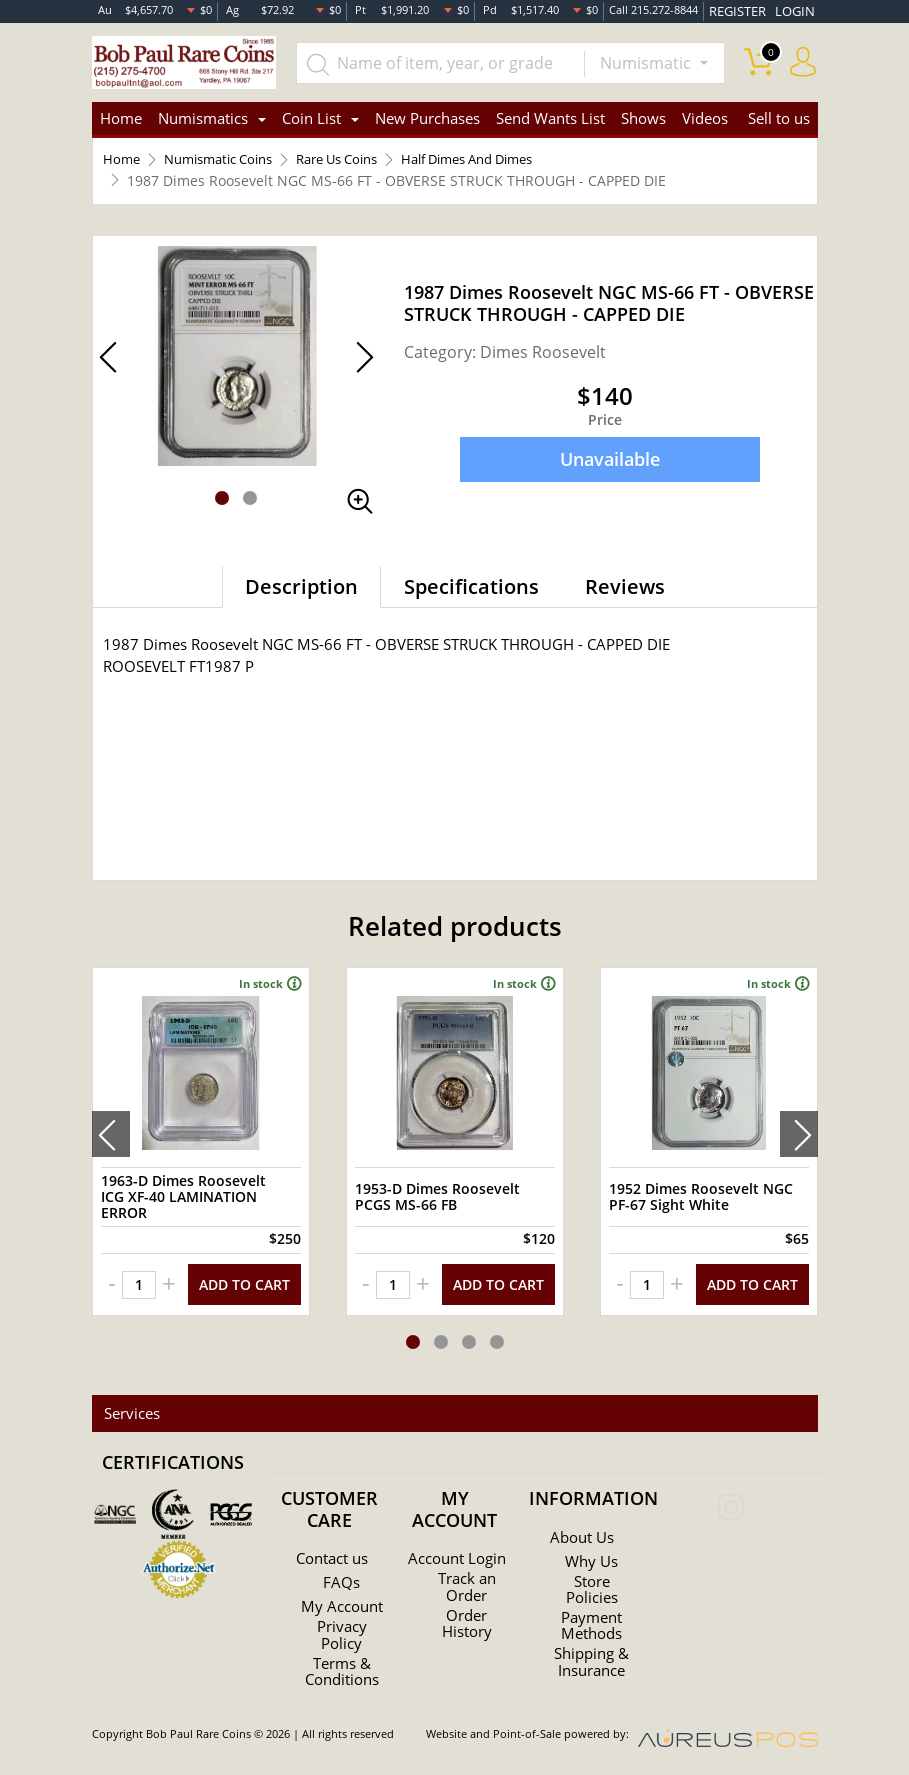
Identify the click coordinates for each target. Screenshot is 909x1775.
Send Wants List (550, 120)
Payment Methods (591, 1614)
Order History (466, 1624)
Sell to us (779, 120)
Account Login (457, 1552)
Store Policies (591, 1578)
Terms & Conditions (342, 1672)
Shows (643, 120)
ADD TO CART (244, 1274)
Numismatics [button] (203, 120)
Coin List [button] (311, 120)
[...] (449, 62)
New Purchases (427, 120)
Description (301, 590)
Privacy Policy (342, 1636)
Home (121, 120)
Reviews (625, 590)
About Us (582, 1526)
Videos (705, 120)
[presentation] (111, 1131)
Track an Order (467, 1588)
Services (128, 1403)
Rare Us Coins (358, 163)
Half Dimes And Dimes (504, 163)
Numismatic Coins (227, 163)
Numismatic (647, 62)
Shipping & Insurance (592, 1650)
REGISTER (751, 9)
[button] (222, 502)
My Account (342, 1600)
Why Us (591, 1550)
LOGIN (798, 9)
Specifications (471, 590)
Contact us (331, 1548)
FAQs (342, 1572)
